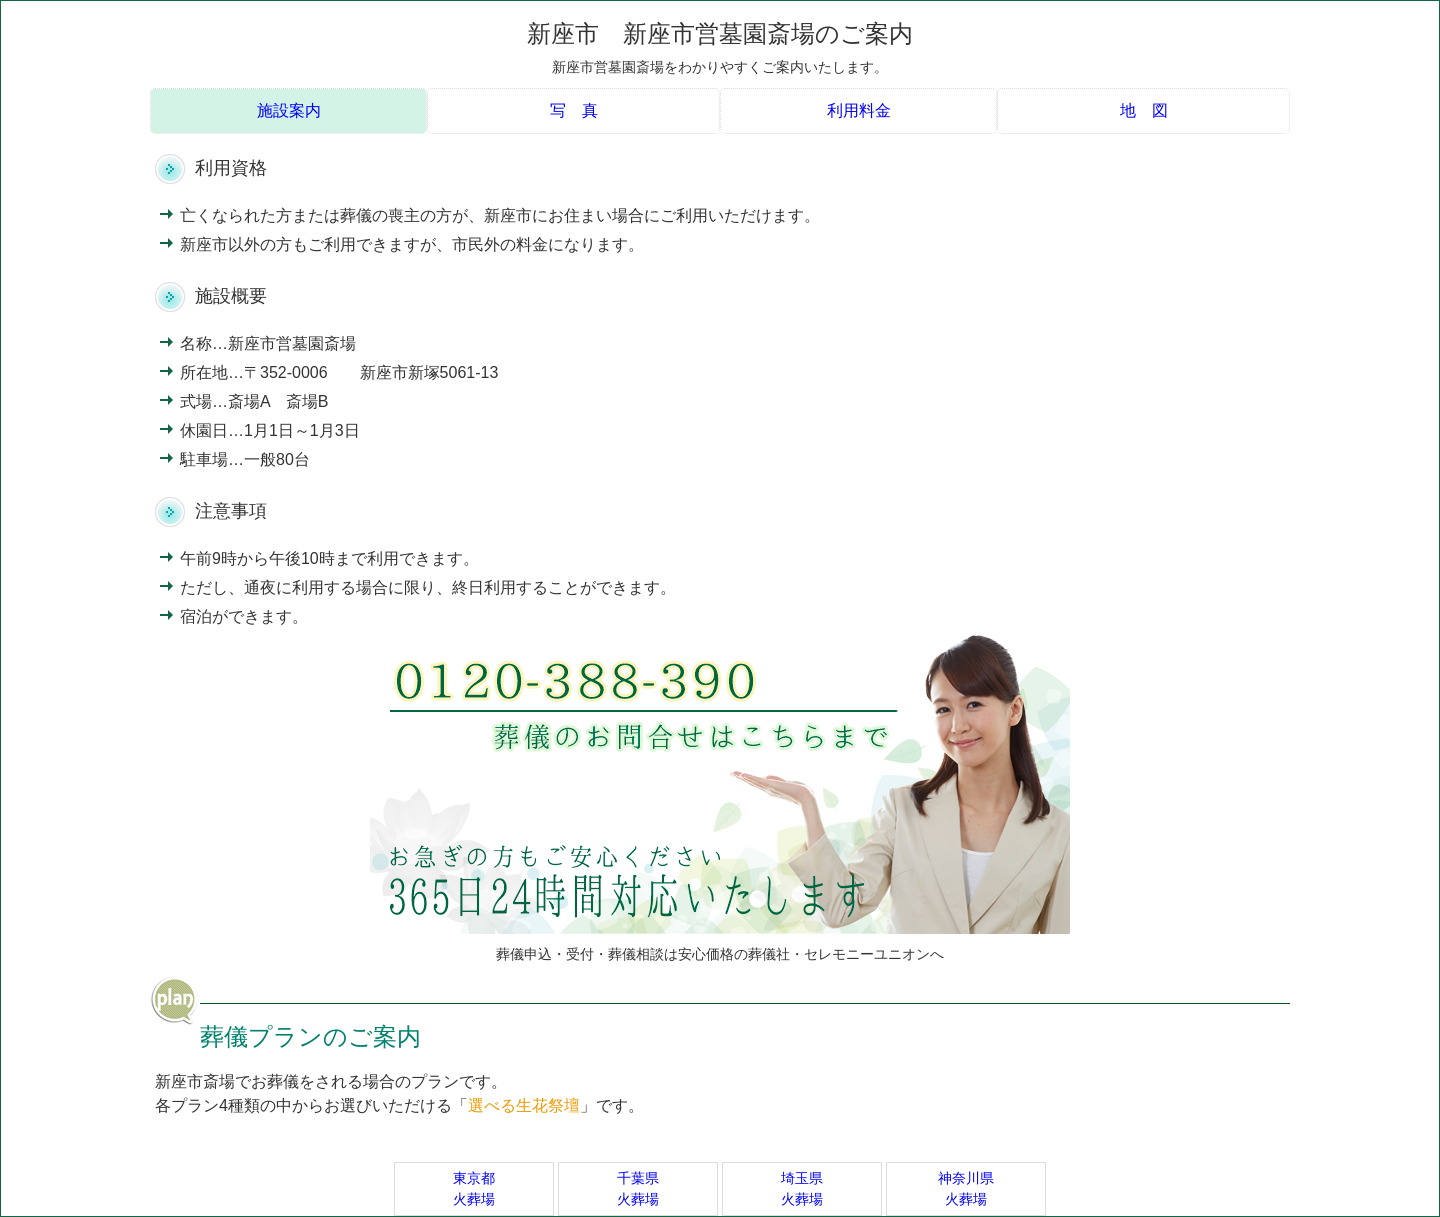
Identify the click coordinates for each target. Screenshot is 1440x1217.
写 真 (574, 110)
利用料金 (859, 110)
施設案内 (289, 110)
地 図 (1144, 110)
